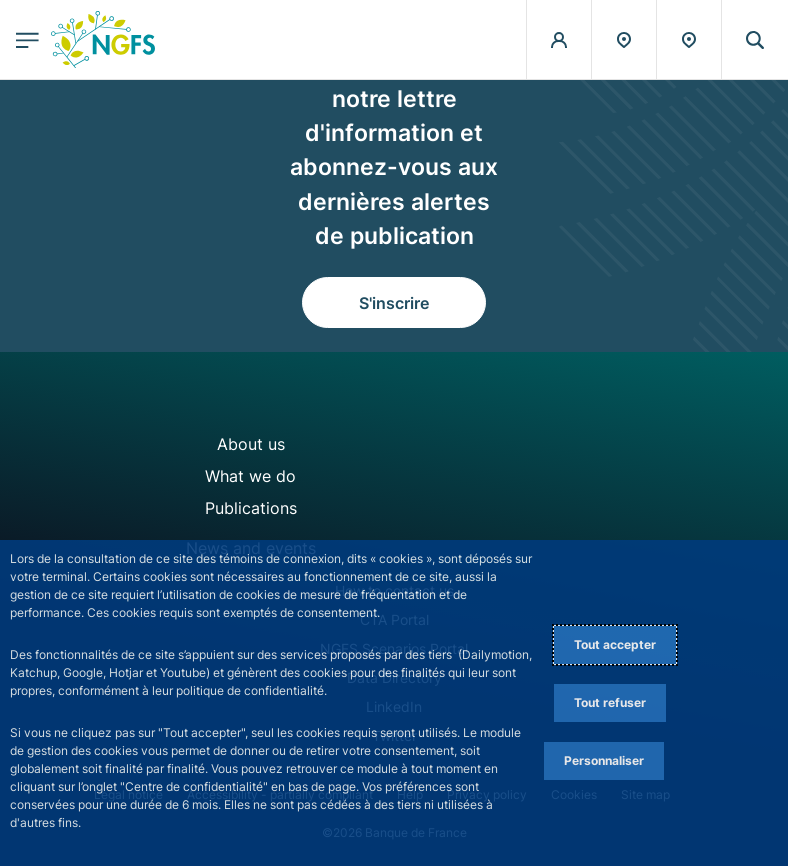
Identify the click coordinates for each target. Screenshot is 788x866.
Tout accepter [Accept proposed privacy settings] (615, 644)
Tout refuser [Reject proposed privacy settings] (610, 702)
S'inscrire (394, 303)
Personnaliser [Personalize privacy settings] (604, 760)
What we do (250, 476)
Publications (251, 508)
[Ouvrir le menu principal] (27, 39)
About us (251, 444)
